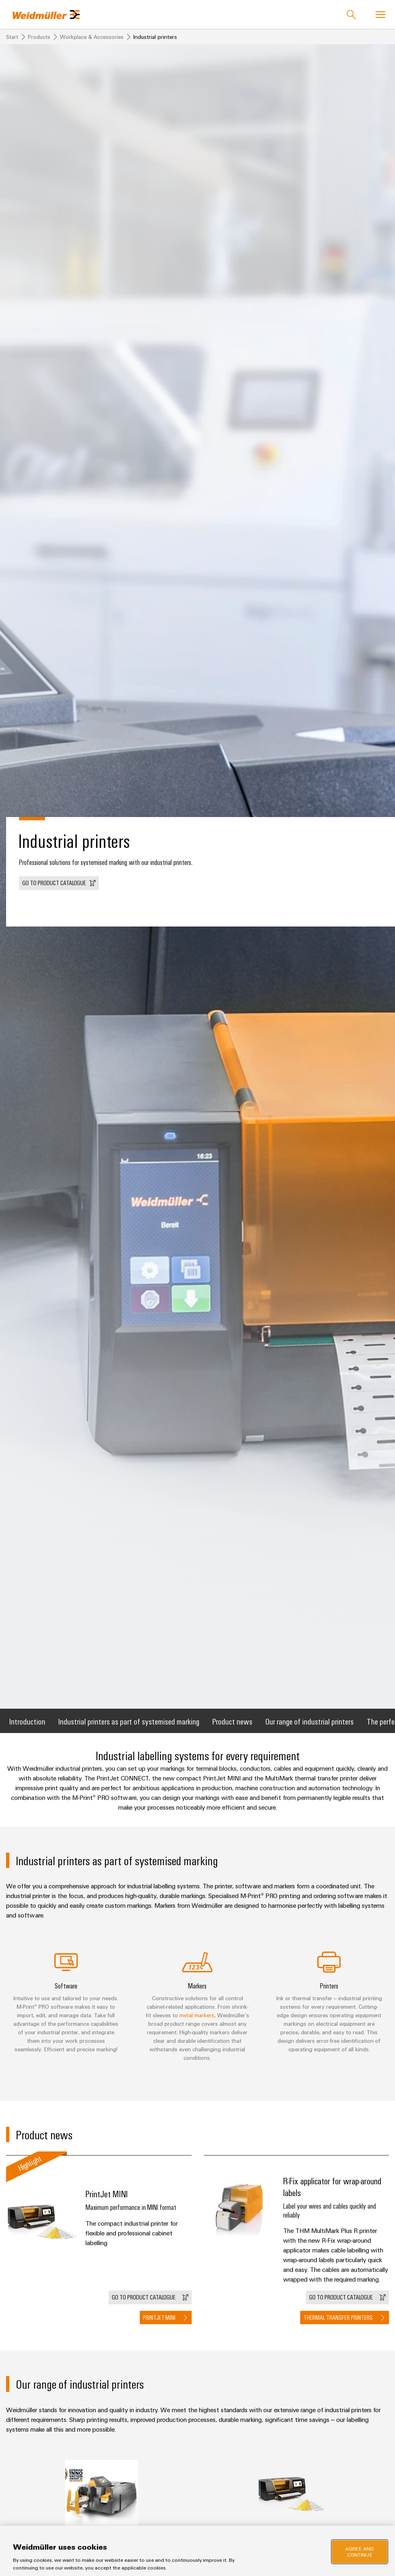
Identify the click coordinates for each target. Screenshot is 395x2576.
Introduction (27, 1721)
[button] (59, 883)
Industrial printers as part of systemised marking (128, 1721)
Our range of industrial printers (309, 1721)
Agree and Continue (359, 2551)
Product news (232, 1721)
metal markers (196, 2015)
